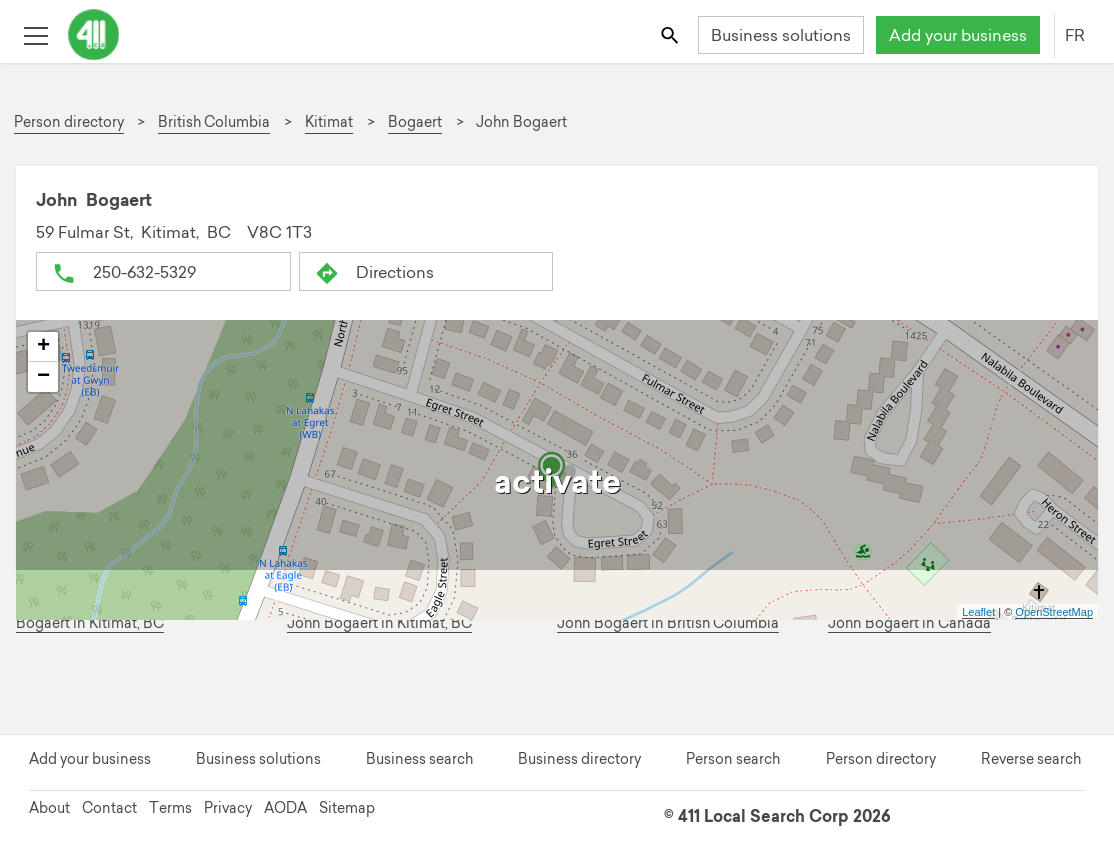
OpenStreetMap (1054, 612)
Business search (419, 759)
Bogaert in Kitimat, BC (90, 623)
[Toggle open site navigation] (35, 34)
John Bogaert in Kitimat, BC (379, 623)
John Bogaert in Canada (909, 623)
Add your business (958, 35)
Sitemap (347, 808)
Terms (170, 808)
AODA (285, 808)
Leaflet (978, 612)
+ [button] (43, 347)
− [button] (43, 377)
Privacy (228, 808)
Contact (109, 808)
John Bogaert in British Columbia (668, 623)
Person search (733, 759)
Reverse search (1031, 759)
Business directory (579, 759)
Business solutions (781, 35)
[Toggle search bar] (671, 34)
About (49, 808)
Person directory (881, 759)
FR (1075, 35)
